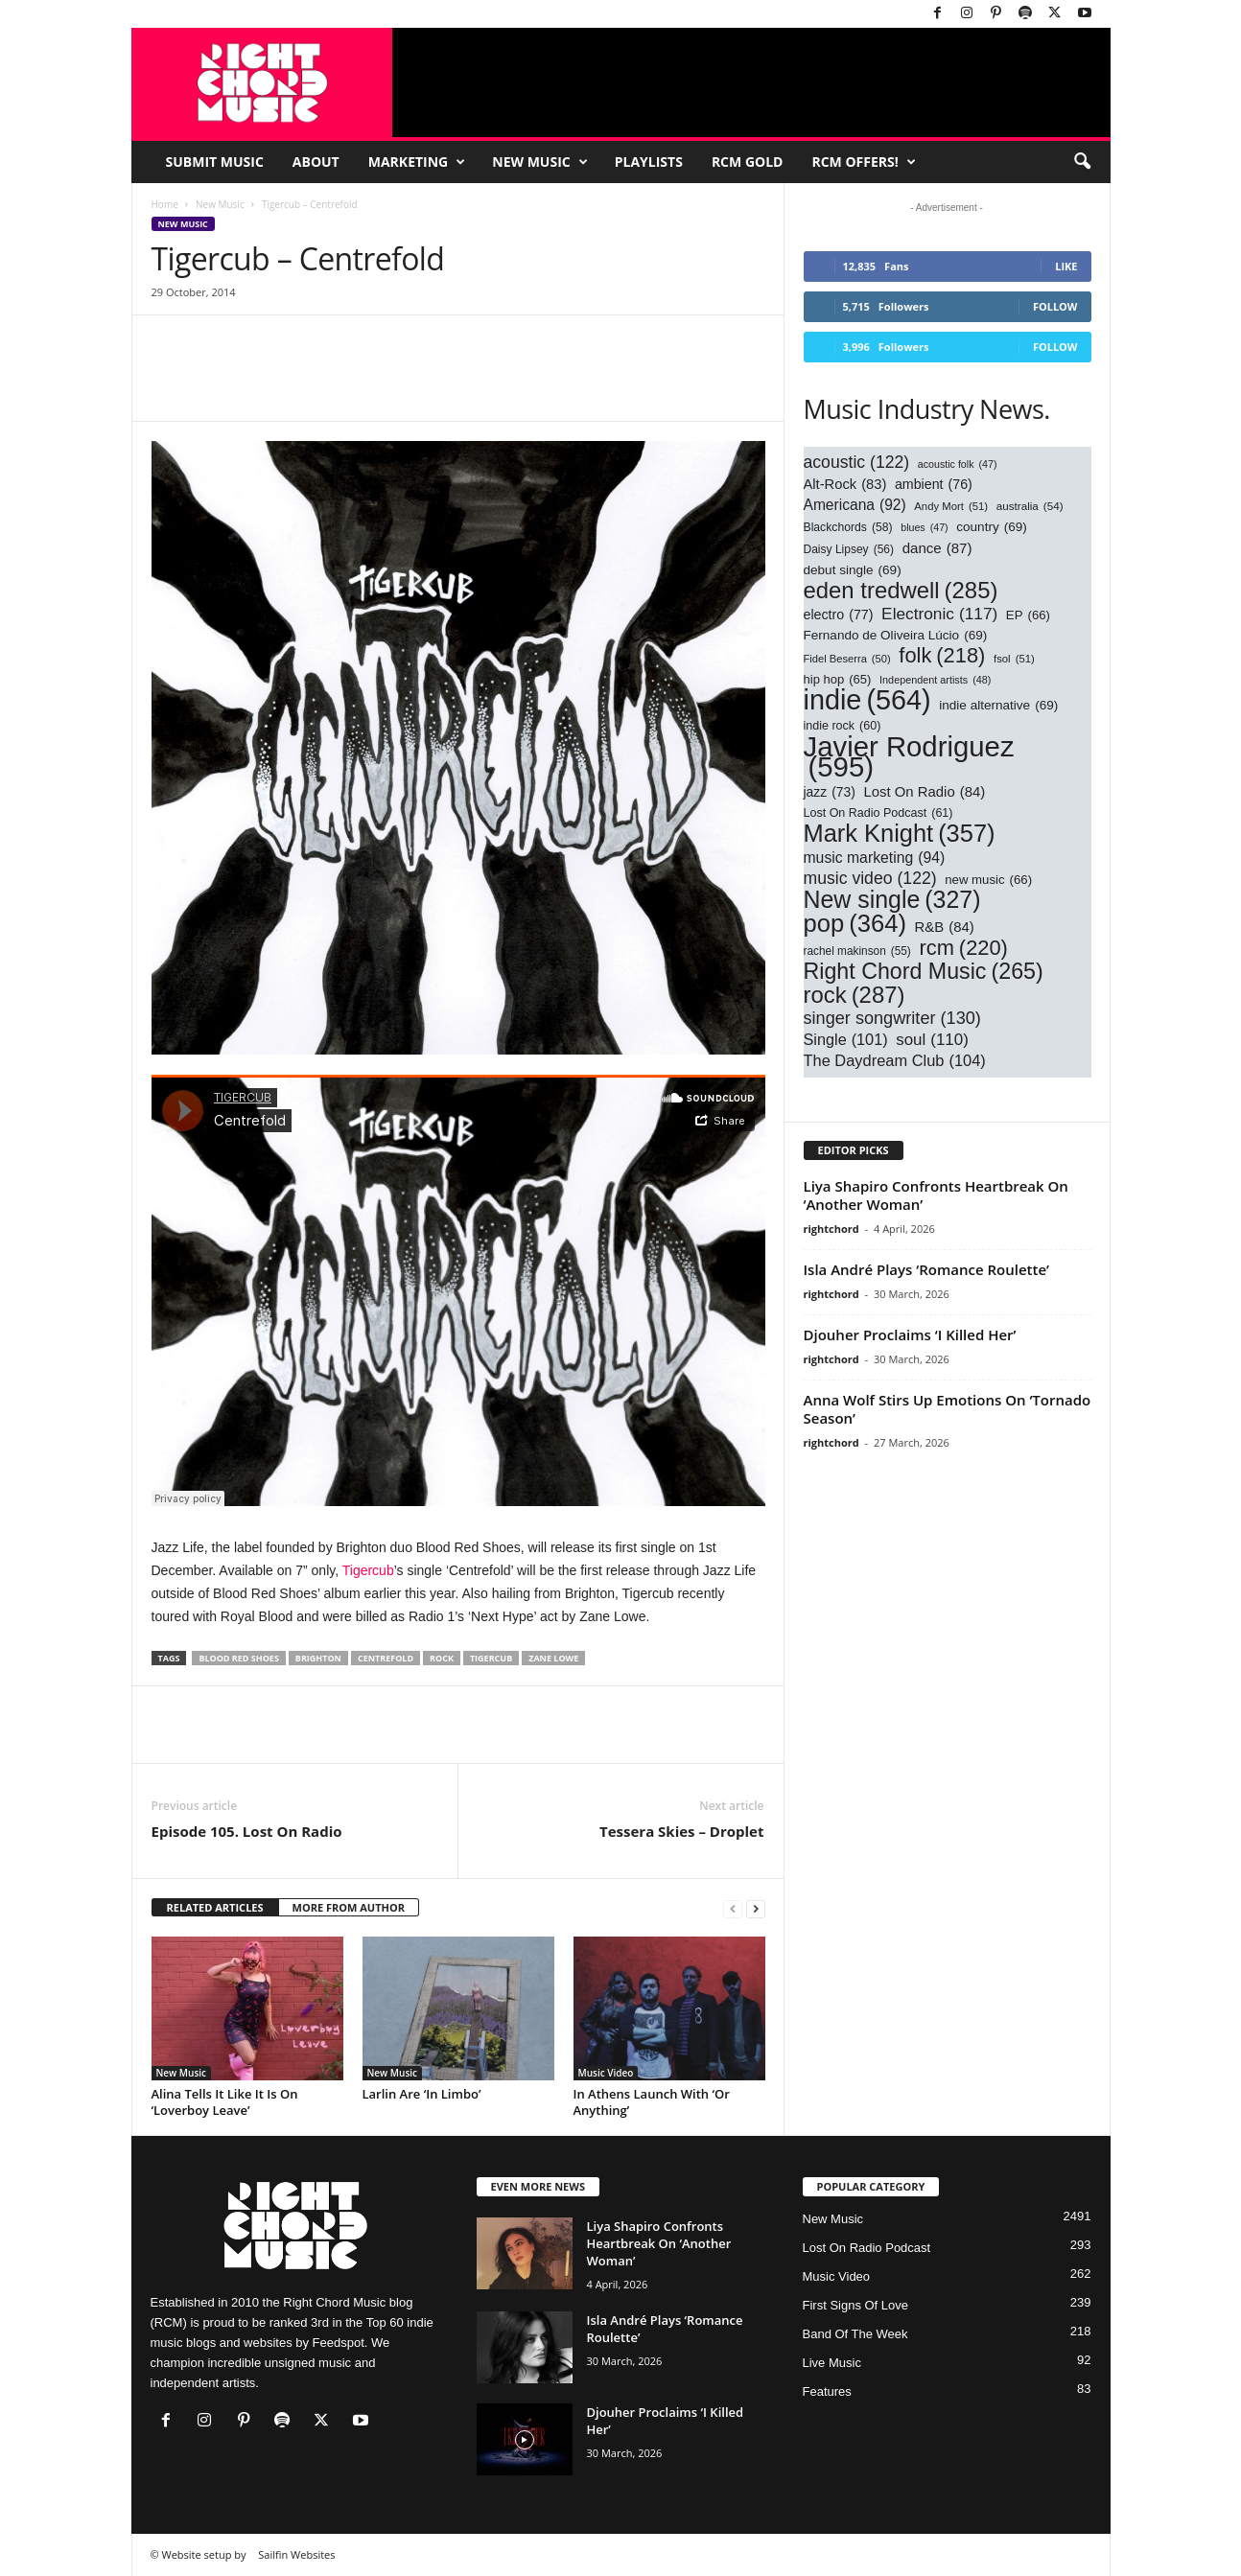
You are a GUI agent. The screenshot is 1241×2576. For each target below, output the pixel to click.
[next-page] (755, 1908)
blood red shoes (238, 1658)
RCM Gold (748, 161)
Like (1066, 266)
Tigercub (368, 1570)
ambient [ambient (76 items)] (933, 485)
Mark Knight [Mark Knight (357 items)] (899, 834)
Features (827, 2391)
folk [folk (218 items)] (942, 655)
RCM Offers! (863, 162)
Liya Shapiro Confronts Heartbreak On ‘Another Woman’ (936, 1195)
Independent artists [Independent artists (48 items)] (935, 680)
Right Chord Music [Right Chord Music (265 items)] (923, 972)
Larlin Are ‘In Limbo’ (422, 2093)
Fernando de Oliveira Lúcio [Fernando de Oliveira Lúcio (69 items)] (896, 635)
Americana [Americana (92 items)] (855, 505)
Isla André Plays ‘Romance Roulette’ (926, 1269)
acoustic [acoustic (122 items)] (857, 463)
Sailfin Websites (296, 2554)
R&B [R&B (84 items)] (944, 927)
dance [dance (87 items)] (937, 548)
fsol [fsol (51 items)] (1014, 659)
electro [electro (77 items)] (839, 615)
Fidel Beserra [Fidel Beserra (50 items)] (847, 659)
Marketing (417, 162)
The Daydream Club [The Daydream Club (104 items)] (895, 1061)
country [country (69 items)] (991, 527)
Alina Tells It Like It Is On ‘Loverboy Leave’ (225, 2102)
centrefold (385, 1658)
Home (165, 204)
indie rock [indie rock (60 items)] (842, 726)
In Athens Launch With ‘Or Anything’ (652, 2102)
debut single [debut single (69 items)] (852, 570)
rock (442, 1658)
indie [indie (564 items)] (867, 700)
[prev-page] (732, 1908)
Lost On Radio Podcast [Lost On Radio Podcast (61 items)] (878, 813)
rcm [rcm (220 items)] (963, 948)
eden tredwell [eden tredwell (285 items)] (901, 590)
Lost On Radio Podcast (867, 2247)
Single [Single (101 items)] (846, 1040)
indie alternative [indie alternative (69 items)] (998, 705)
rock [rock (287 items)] (854, 995)
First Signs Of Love (856, 2305)
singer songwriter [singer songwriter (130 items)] (892, 1019)
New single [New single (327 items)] (892, 900)
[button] (1082, 162)
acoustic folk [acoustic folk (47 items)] (957, 464)
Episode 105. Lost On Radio (247, 1831)
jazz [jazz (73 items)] (829, 792)
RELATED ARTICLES (215, 1907)
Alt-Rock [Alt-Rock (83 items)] (845, 485)
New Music (539, 162)
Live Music (832, 2363)
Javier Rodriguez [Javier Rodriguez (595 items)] (909, 756)
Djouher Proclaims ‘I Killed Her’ (910, 1334)
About (316, 161)
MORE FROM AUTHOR (349, 1907)
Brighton (318, 1658)
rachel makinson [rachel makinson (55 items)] (857, 951)
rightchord (831, 1228)
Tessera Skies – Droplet (681, 1831)
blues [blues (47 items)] (924, 528)
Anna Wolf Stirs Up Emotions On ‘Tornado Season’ (947, 1408)
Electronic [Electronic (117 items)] (939, 614)
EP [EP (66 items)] (1028, 615)
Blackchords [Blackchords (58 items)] (848, 528)
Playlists (649, 161)
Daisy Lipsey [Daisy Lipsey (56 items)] (849, 550)
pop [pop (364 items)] (855, 924)
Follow (1055, 306)
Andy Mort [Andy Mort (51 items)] (951, 507)
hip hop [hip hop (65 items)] (838, 679)
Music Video (606, 2072)
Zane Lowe (553, 1658)
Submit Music (215, 161)
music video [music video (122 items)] (870, 879)
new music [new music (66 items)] (988, 880)
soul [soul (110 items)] (932, 1040)
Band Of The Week (855, 2334)
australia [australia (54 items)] (1030, 506)
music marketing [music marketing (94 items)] (875, 857)
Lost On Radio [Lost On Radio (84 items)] (925, 792)
